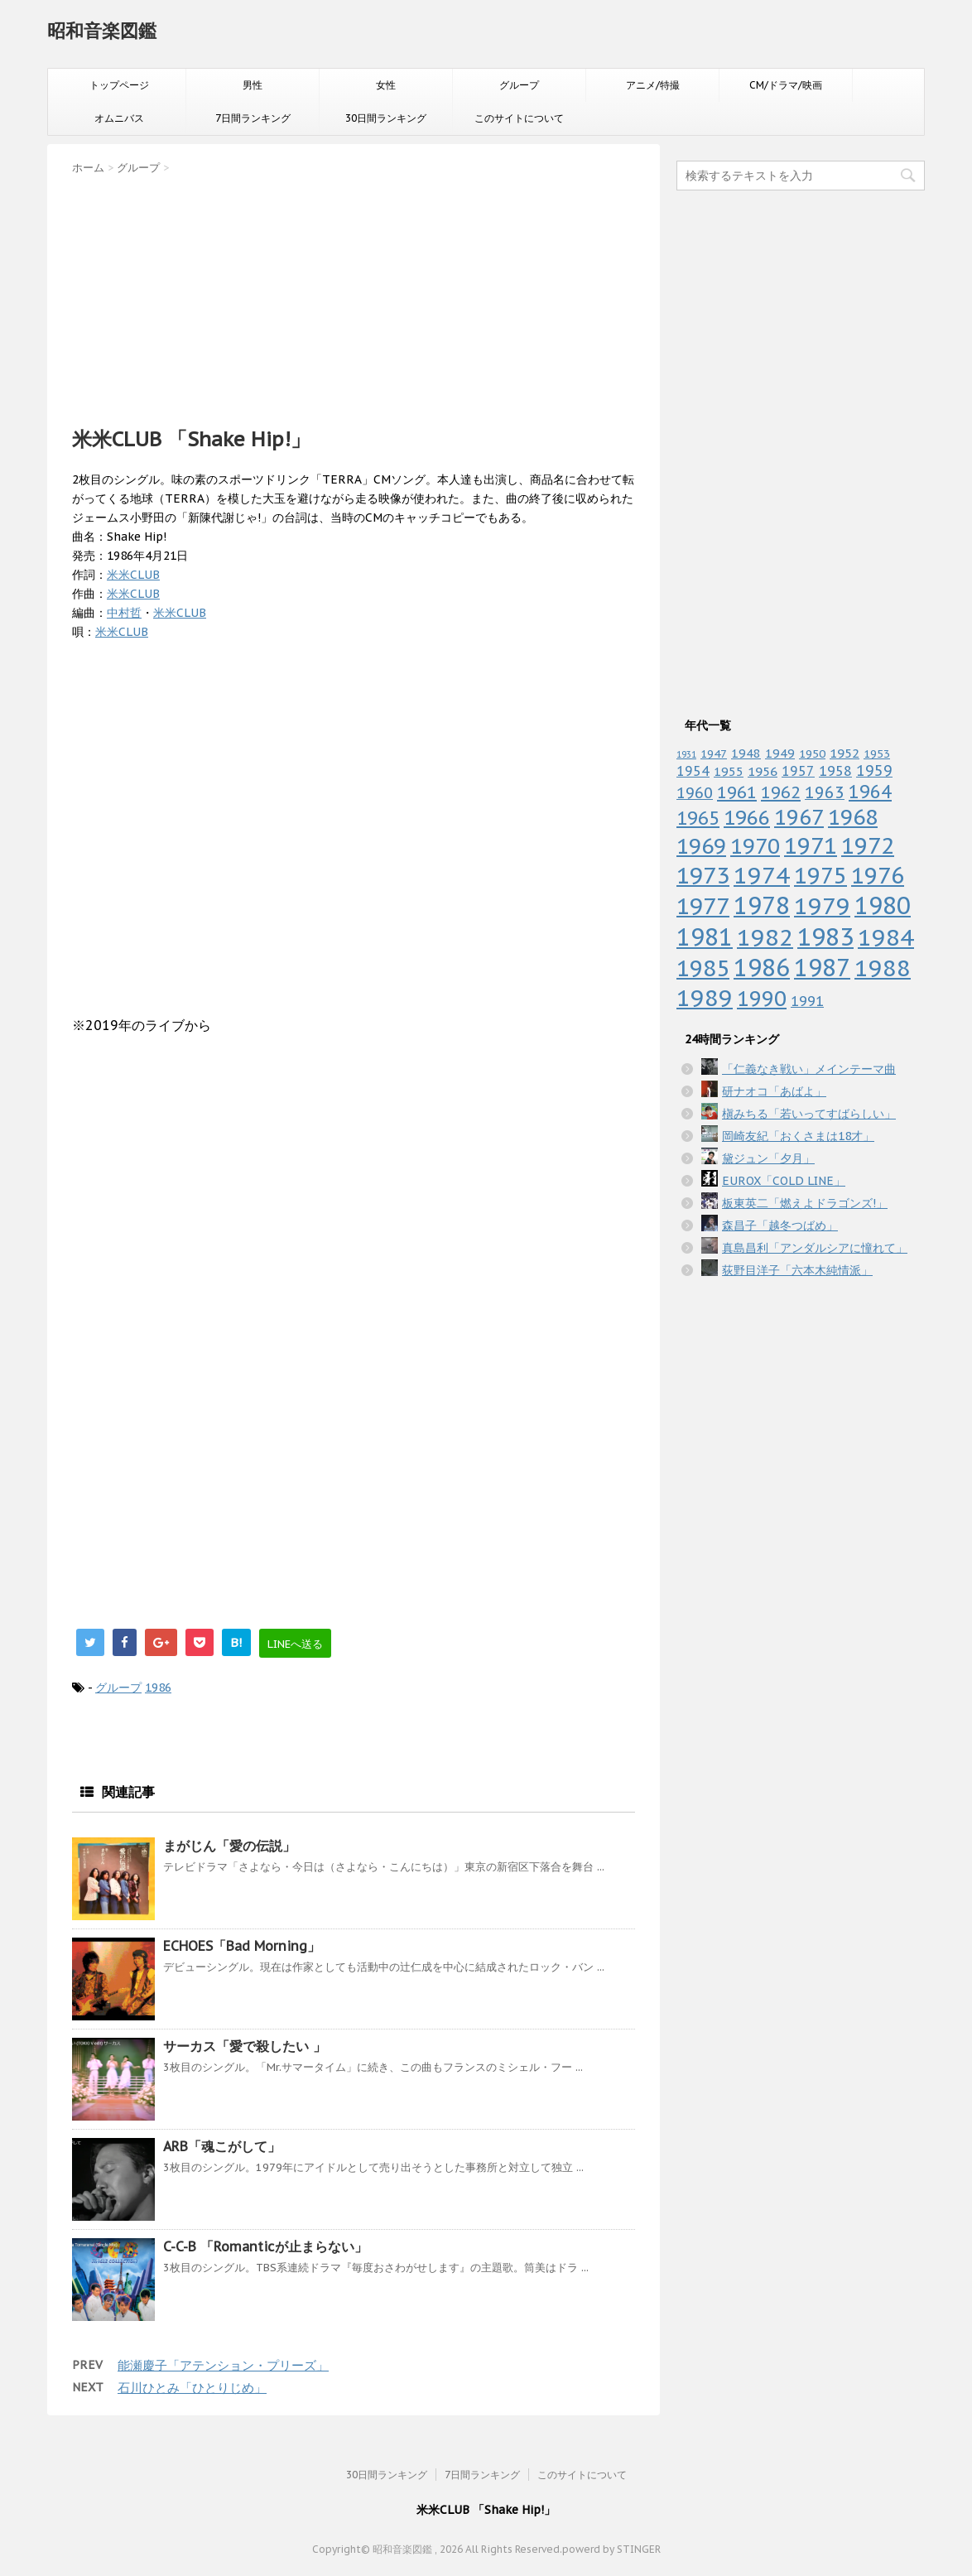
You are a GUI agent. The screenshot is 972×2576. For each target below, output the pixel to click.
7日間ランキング (253, 118)
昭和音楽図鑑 (101, 30)
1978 (762, 905)
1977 (702, 906)
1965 (697, 818)
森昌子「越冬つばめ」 (780, 1225)
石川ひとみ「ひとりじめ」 (192, 2387)
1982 (765, 937)
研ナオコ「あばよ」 (774, 1091)
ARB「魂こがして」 (222, 2146)
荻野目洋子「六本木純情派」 (797, 1270)
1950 (812, 753)
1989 (704, 998)
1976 (877, 875)
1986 (158, 1687)
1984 (886, 937)
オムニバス (119, 118)
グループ (519, 85)
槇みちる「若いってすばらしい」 (809, 1113)
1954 (693, 771)
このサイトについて (519, 118)
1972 (867, 845)
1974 (762, 875)
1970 (755, 845)
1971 (810, 845)
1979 (822, 905)
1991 (807, 1001)
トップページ (119, 85)
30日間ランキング (385, 118)
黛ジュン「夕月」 (768, 1158)
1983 (825, 936)
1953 (877, 753)
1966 (747, 817)
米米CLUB (133, 574)
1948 (746, 753)
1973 (702, 875)
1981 (704, 937)
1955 (728, 771)
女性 (386, 85)
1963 (824, 792)
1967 (799, 817)
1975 (820, 875)
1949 (780, 753)
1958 (835, 771)
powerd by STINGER (611, 2549)
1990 (762, 998)
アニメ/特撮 (653, 85)
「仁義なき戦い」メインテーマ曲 (809, 1069)
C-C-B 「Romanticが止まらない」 (265, 2246)
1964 (870, 791)
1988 (882, 967)
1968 (853, 817)
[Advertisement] (353, 296)
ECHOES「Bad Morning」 (241, 1946)
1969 (701, 845)
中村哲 (124, 612)
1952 (844, 752)
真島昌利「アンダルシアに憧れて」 (814, 1247)
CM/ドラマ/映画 (785, 85)
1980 (882, 905)
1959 (874, 770)
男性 (252, 85)
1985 (702, 968)
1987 (822, 967)
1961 (737, 792)
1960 (694, 792)
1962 (781, 792)
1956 (762, 771)
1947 (713, 753)
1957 (798, 771)
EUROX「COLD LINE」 (783, 1180)
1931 (686, 754)
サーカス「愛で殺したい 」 (244, 2046)
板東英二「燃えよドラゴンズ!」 (805, 1203)
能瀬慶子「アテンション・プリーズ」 (223, 2365)
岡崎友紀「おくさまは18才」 (798, 1136)
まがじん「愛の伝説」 (229, 1845)
